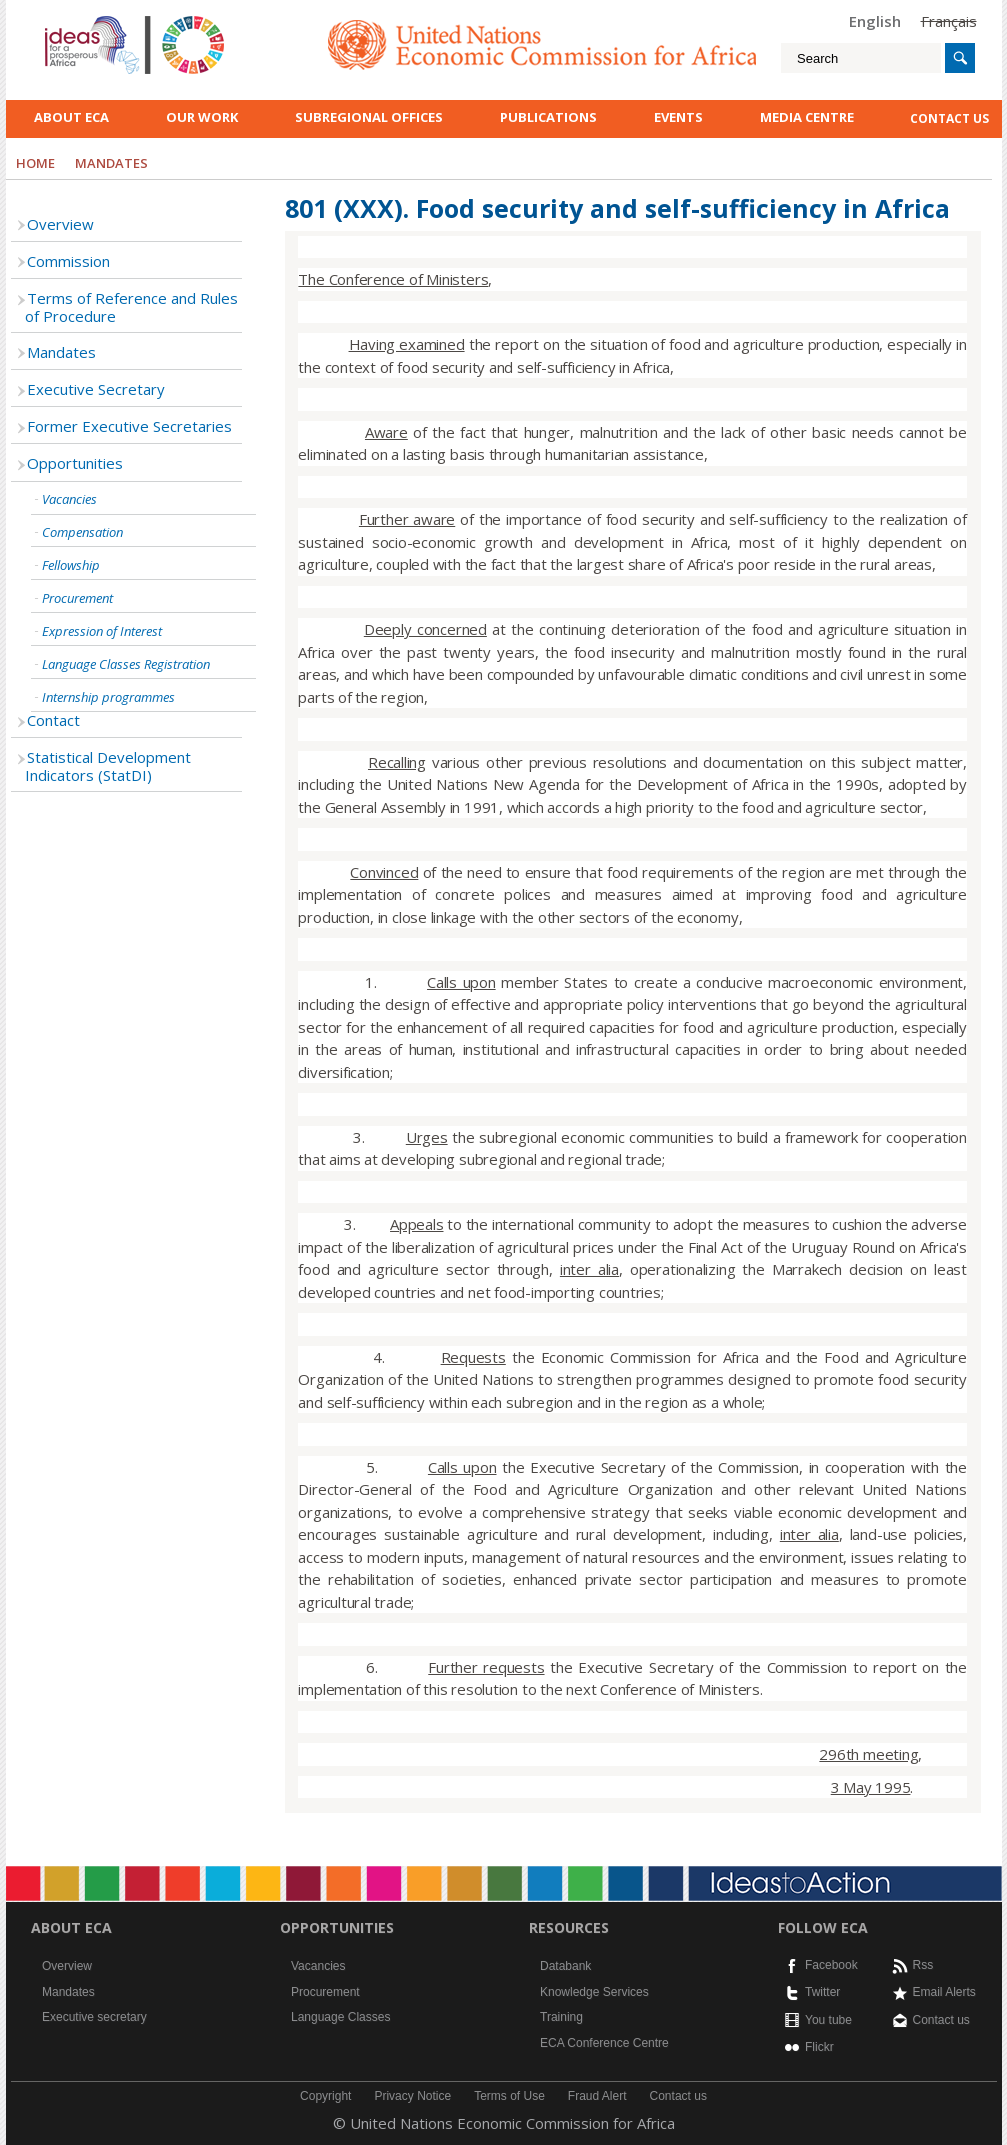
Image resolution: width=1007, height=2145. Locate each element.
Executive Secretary (96, 389)
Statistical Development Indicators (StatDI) (108, 766)
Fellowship (71, 565)
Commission (68, 261)
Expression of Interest (102, 631)
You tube (828, 2020)
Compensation (82, 532)
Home (35, 163)
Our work (202, 117)
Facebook (831, 1965)
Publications (548, 117)
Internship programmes (108, 697)
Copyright (325, 2096)
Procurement (77, 598)
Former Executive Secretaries (129, 426)
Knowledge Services (594, 1992)
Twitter (822, 1992)
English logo (72, 20)
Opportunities (75, 463)
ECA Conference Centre (604, 2043)
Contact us (941, 2020)
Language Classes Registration (126, 664)
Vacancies (69, 499)
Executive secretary (94, 2017)
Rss (923, 1965)
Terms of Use (509, 2096)
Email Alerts (944, 1992)
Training (561, 2017)
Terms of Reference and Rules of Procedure (131, 307)
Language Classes (340, 2017)
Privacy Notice (412, 2096)
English (875, 21)
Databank (565, 1966)
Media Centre (807, 117)
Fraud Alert (597, 2096)
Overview (60, 224)
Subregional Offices (369, 117)
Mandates (61, 352)
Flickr (819, 2047)
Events (678, 117)
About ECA (71, 117)
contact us (949, 118)
